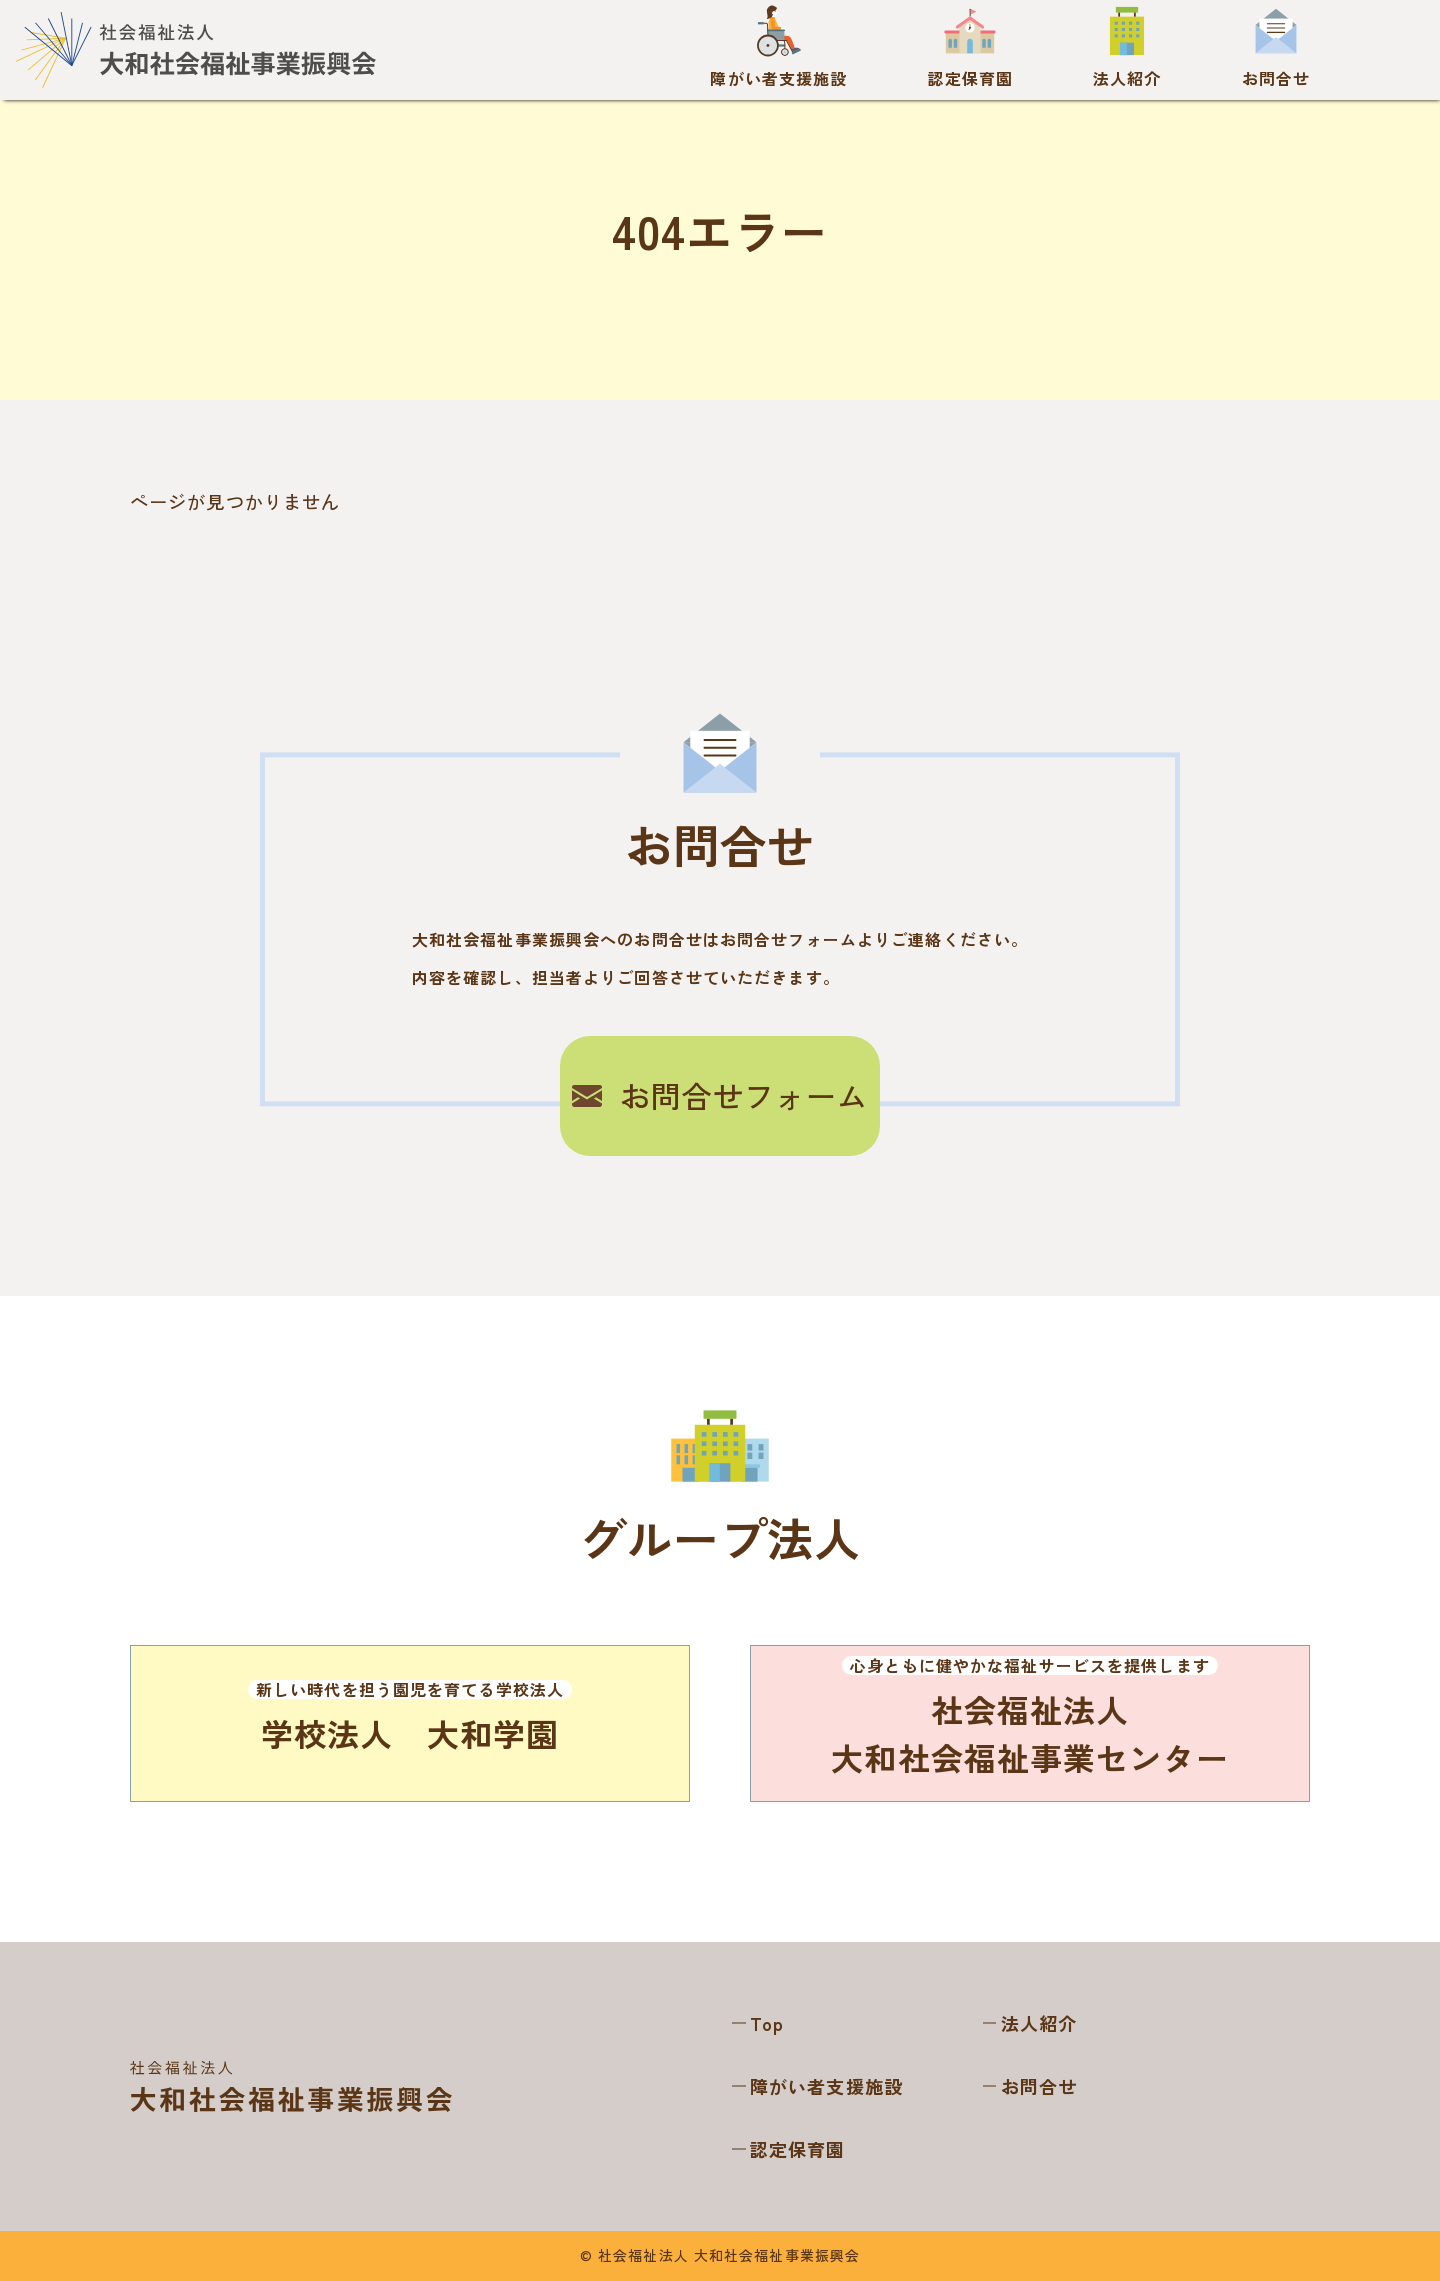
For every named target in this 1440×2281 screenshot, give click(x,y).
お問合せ (1039, 2086)
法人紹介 (1039, 2023)
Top (767, 2023)
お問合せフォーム (720, 1095)
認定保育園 (798, 2149)
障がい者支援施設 (826, 2086)
